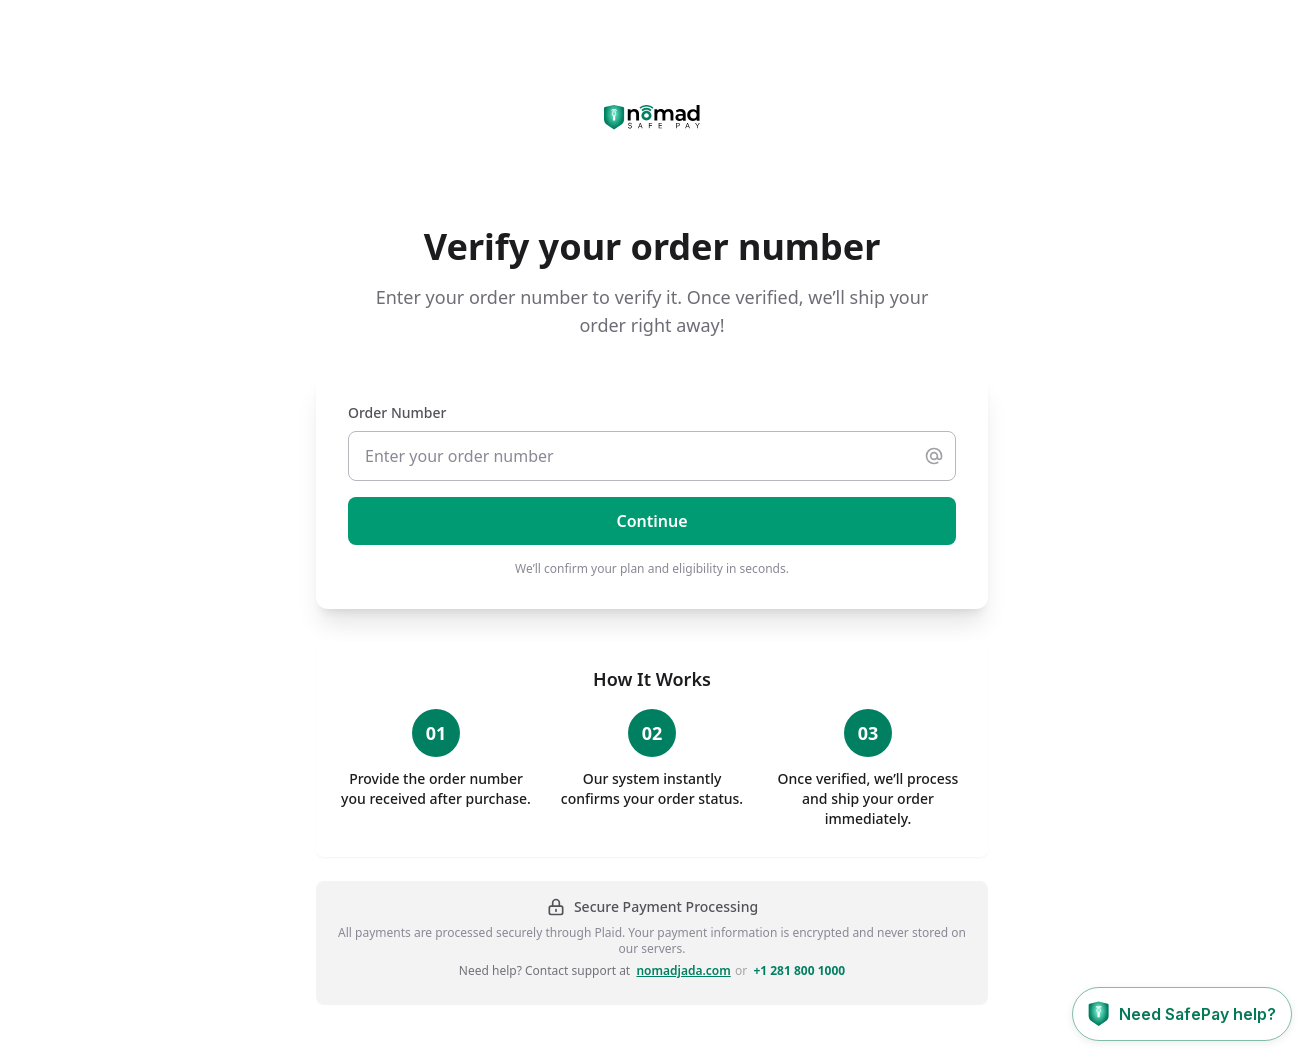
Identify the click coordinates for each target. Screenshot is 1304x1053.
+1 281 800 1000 (799, 971)
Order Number (397, 412)
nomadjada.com (683, 971)
